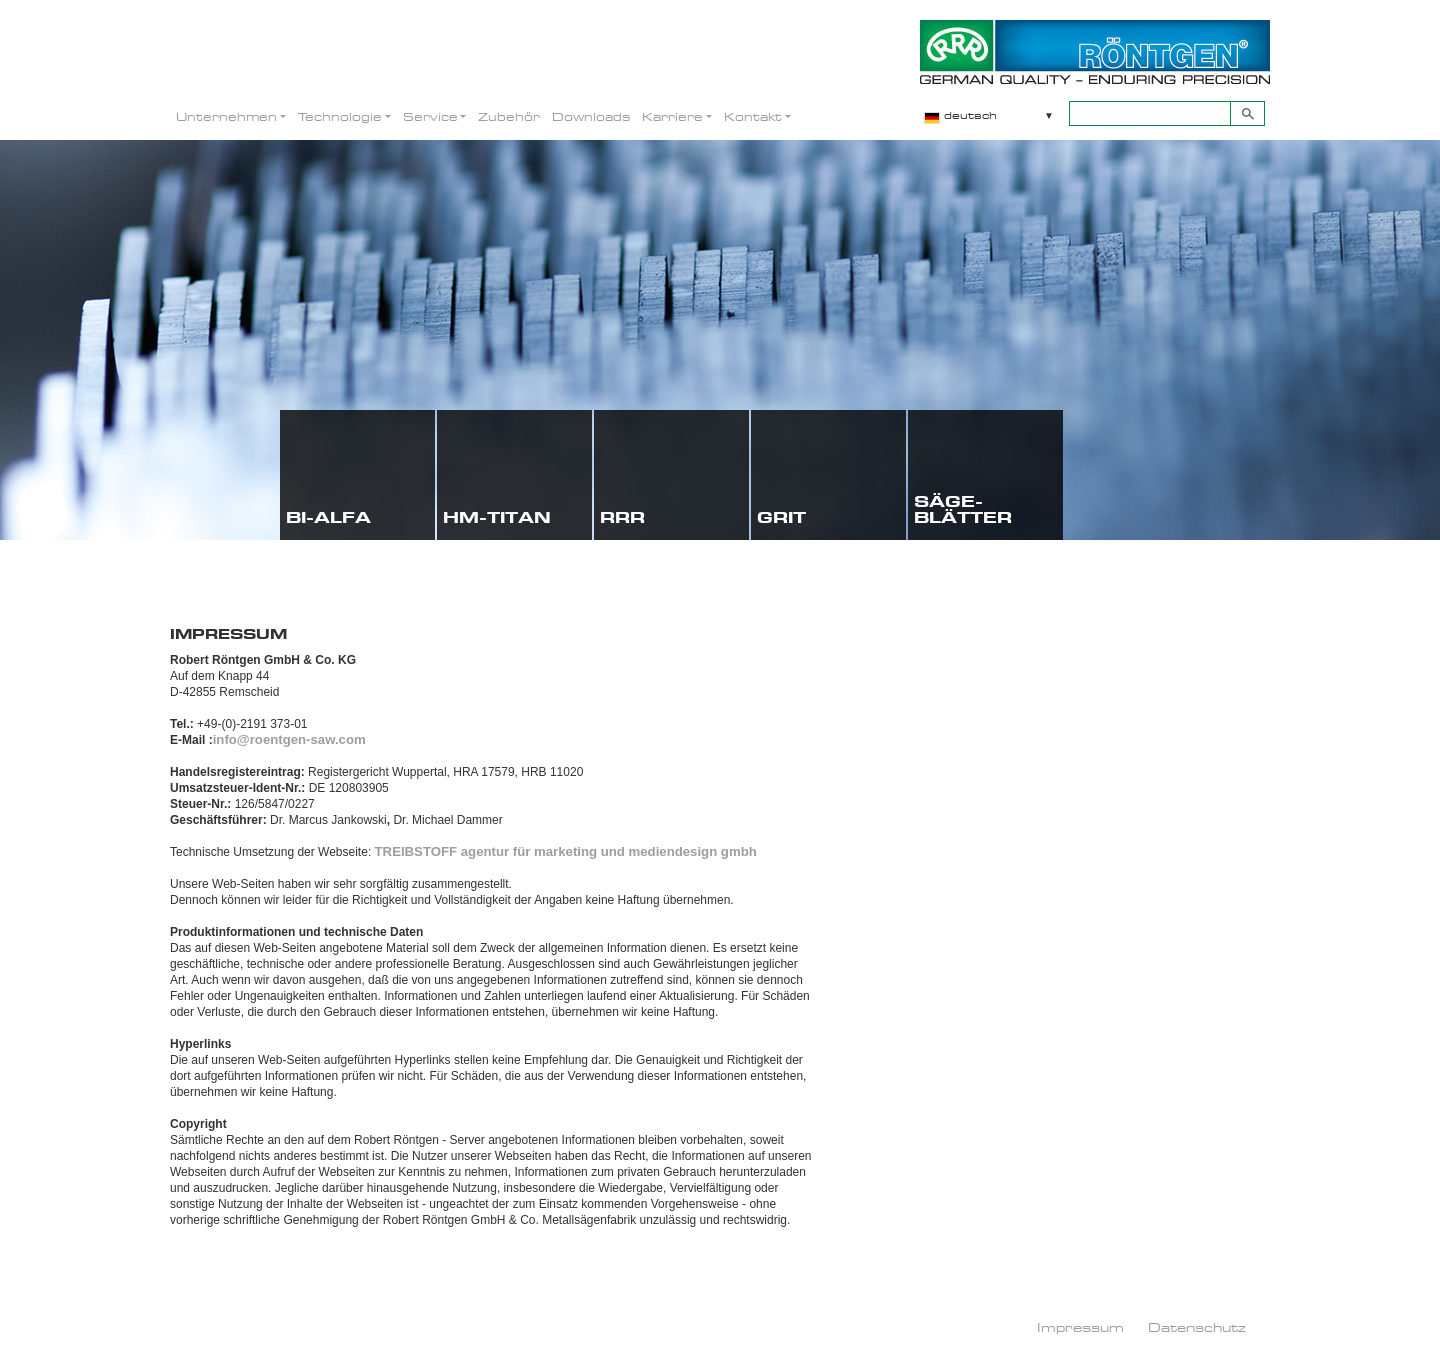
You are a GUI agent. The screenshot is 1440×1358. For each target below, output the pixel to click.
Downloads (591, 116)
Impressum (1080, 1327)
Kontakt (753, 116)
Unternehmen (226, 116)
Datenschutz (1197, 1327)
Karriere (672, 116)
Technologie (340, 116)
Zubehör (509, 116)
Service (430, 116)
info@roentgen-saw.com (289, 739)
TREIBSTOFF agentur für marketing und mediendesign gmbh (566, 851)
